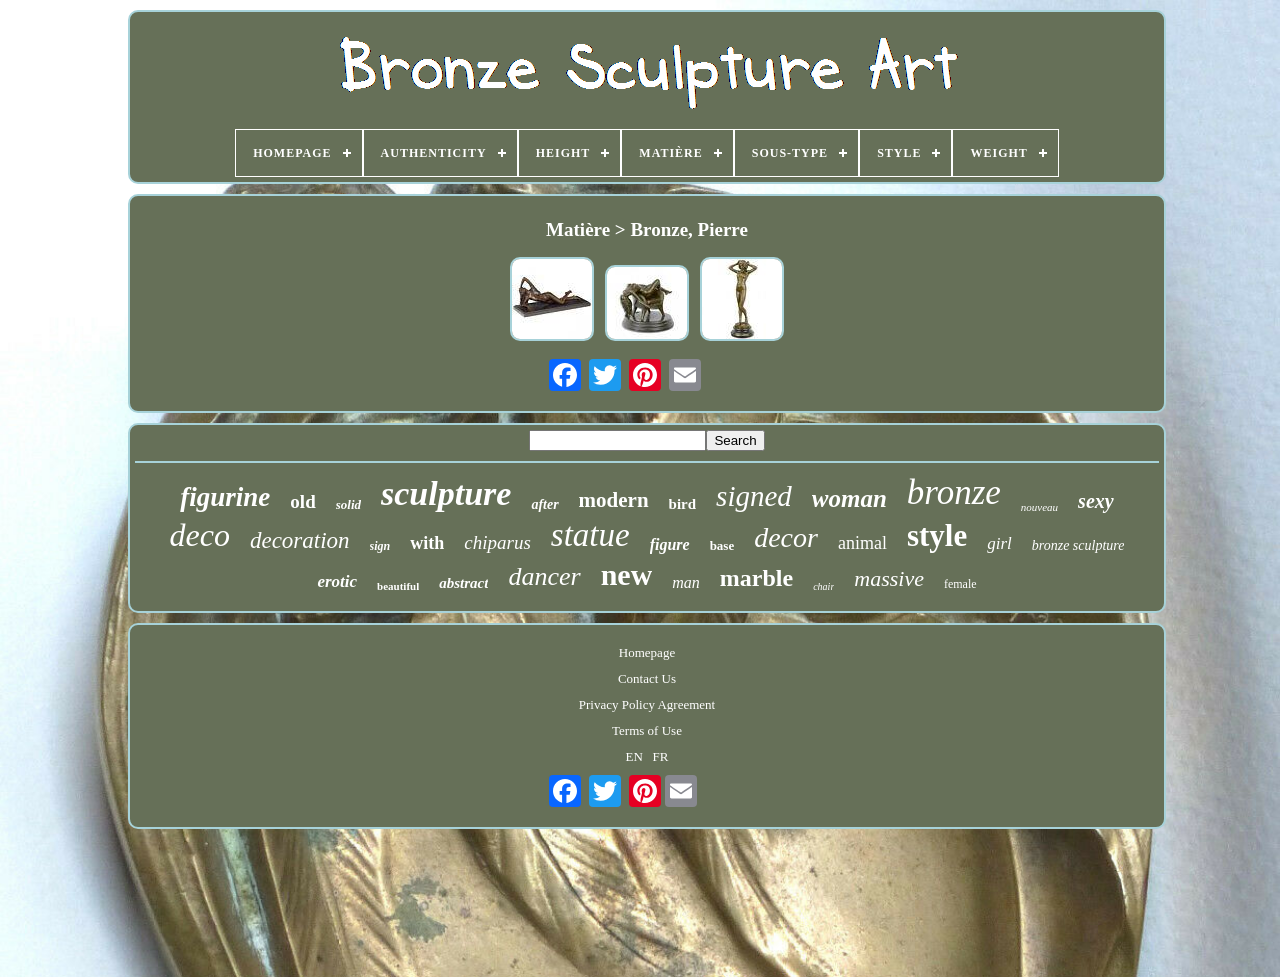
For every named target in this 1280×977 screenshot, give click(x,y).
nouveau (1039, 507)
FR (661, 756)
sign (380, 546)
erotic (337, 581)
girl (999, 543)
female (960, 584)
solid (348, 504)
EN (634, 756)
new (627, 574)
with (427, 543)
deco (200, 535)
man (686, 582)
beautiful (398, 586)
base (722, 545)
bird (683, 504)
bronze (954, 492)
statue (590, 535)
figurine (225, 497)
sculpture (446, 493)
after (544, 504)
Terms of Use (647, 730)
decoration (300, 540)
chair (823, 586)
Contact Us (647, 678)
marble (756, 578)
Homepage (647, 652)
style (937, 535)
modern (614, 500)
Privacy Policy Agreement (647, 704)
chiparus (497, 542)
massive (889, 578)
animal (862, 543)
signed (754, 496)
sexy (1096, 501)
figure (670, 544)
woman (849, 498)
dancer (544, 576)
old (302, 501)
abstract (463, 583)
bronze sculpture (1078, 545)
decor (786, 537)
